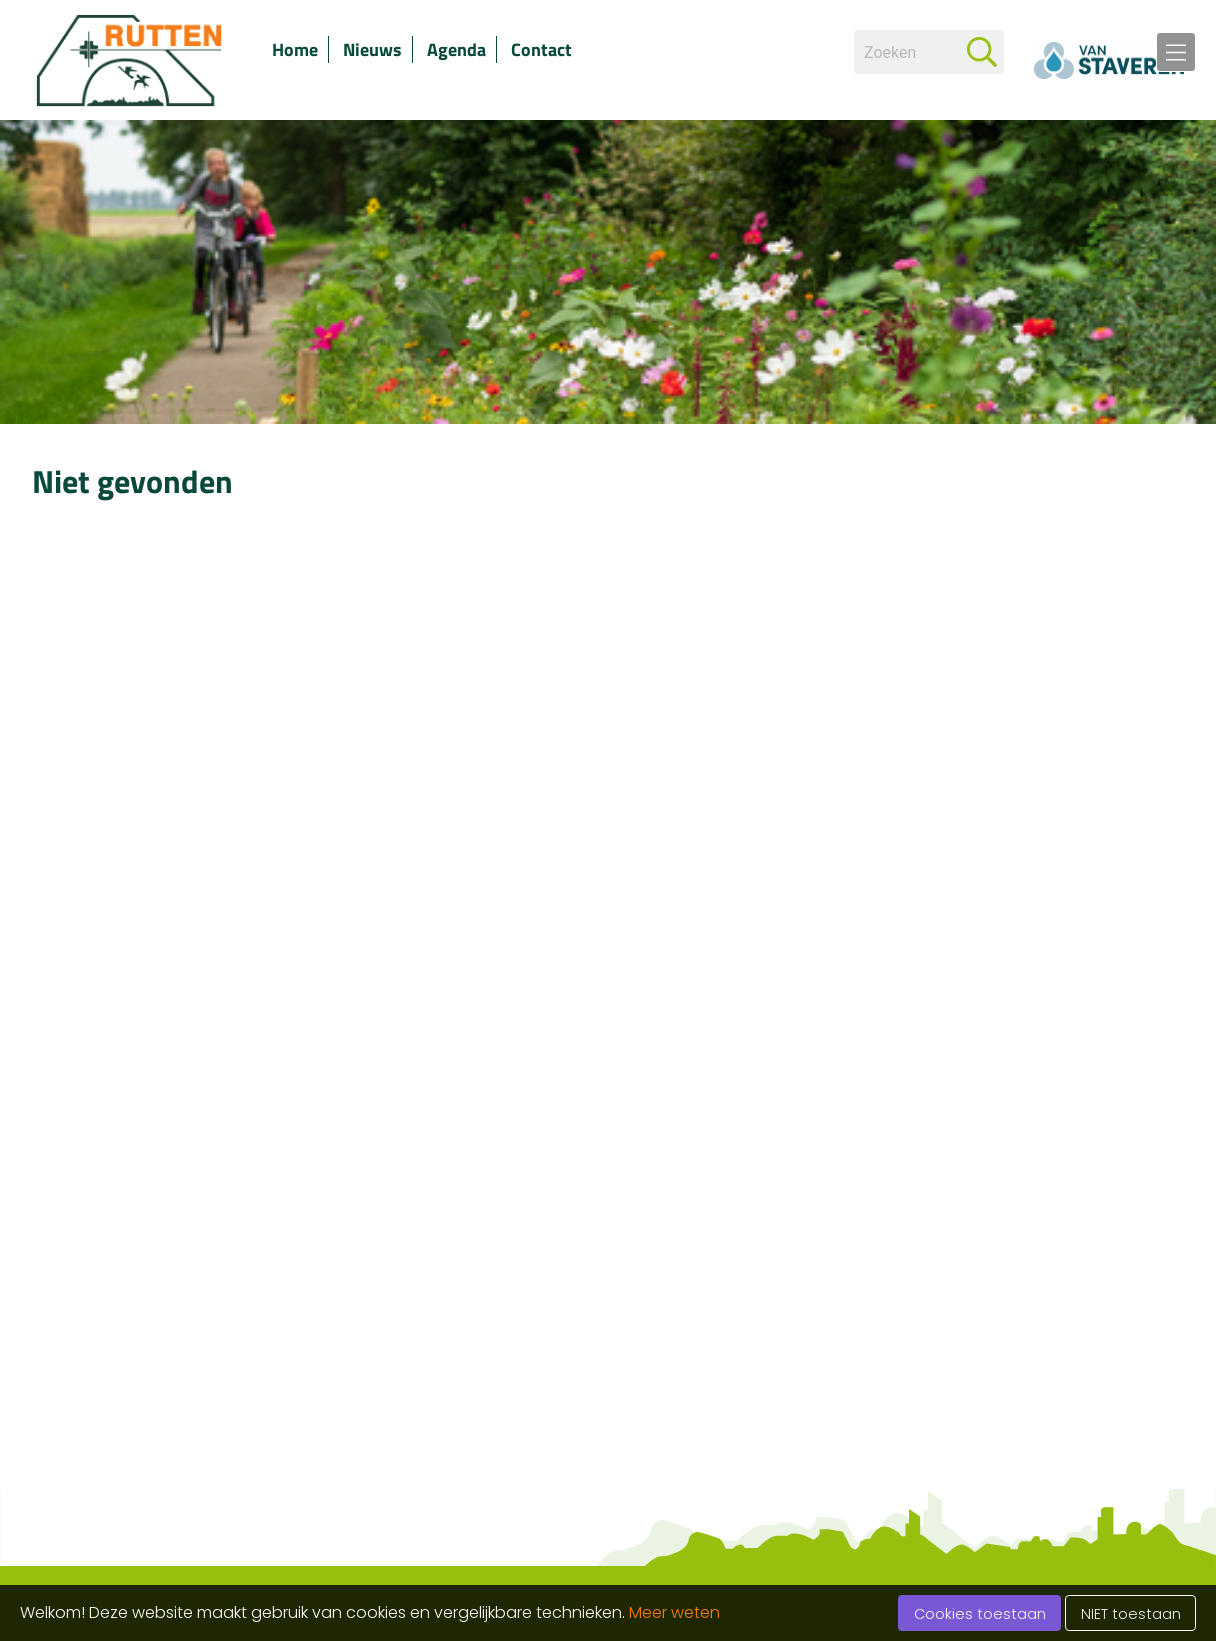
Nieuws (372, 49)
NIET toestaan (1131, 1614)
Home (295, 49)
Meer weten (674, 1612)
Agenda (456, 49)
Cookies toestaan (980, 1614)
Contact (541, 49)
